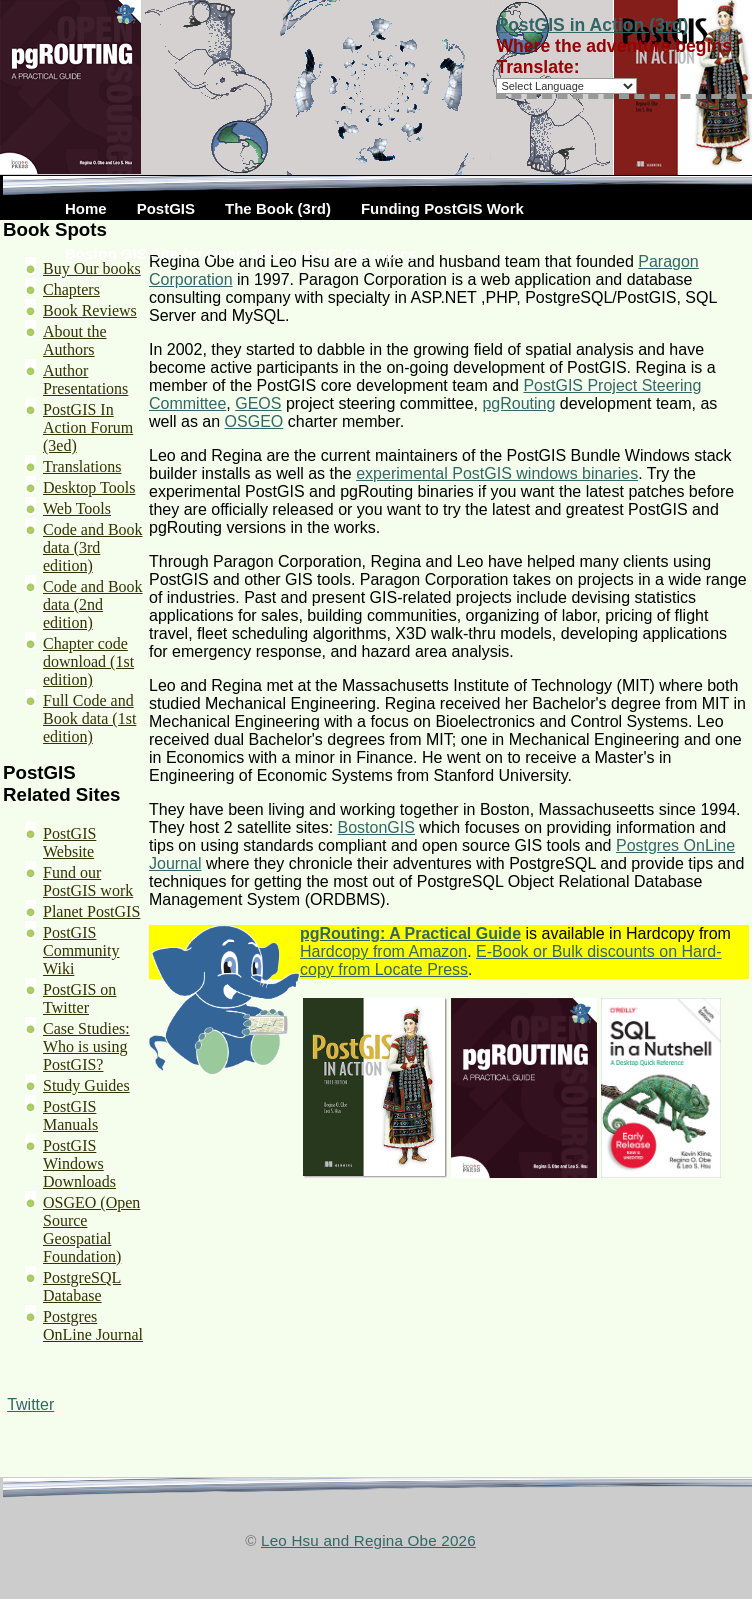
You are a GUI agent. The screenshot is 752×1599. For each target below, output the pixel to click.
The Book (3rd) (278, 208)
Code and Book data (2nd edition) (93, 604)
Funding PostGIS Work (442, 208)
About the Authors (75, 340)
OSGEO (254, 421)
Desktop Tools (89, 487)
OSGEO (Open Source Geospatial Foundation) (91, 1229)
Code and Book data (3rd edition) (93, 547)
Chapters (71, 289)
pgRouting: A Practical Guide (410, 933)
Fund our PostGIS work (88, 881)
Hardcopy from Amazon (383, 951)
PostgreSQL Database (82, 1286)
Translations (82, 466)
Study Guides (86, 1085)
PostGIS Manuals (70, 1115)
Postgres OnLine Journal (93, 1325)
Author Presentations (85, 379)
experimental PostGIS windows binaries (497, 473)
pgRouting (518, 403)
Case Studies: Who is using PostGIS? (86, 1046)
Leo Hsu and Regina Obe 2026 (368, 1540)
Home (86, 208)
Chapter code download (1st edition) (88, 661)
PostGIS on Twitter (79, 998)
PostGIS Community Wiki (81, 950)
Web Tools (77, 508)
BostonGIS (376, 827)
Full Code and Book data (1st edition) (89, 718)
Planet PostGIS (91, 911)
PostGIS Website (69, 842)
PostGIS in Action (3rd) (592, 25)
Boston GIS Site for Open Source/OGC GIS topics (241, 253)
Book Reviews (90, 310)
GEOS (258, 403)
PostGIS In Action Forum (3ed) (88, 427)
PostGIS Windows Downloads (79, 1163)
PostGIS (166, 208)
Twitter (30, 1404)
